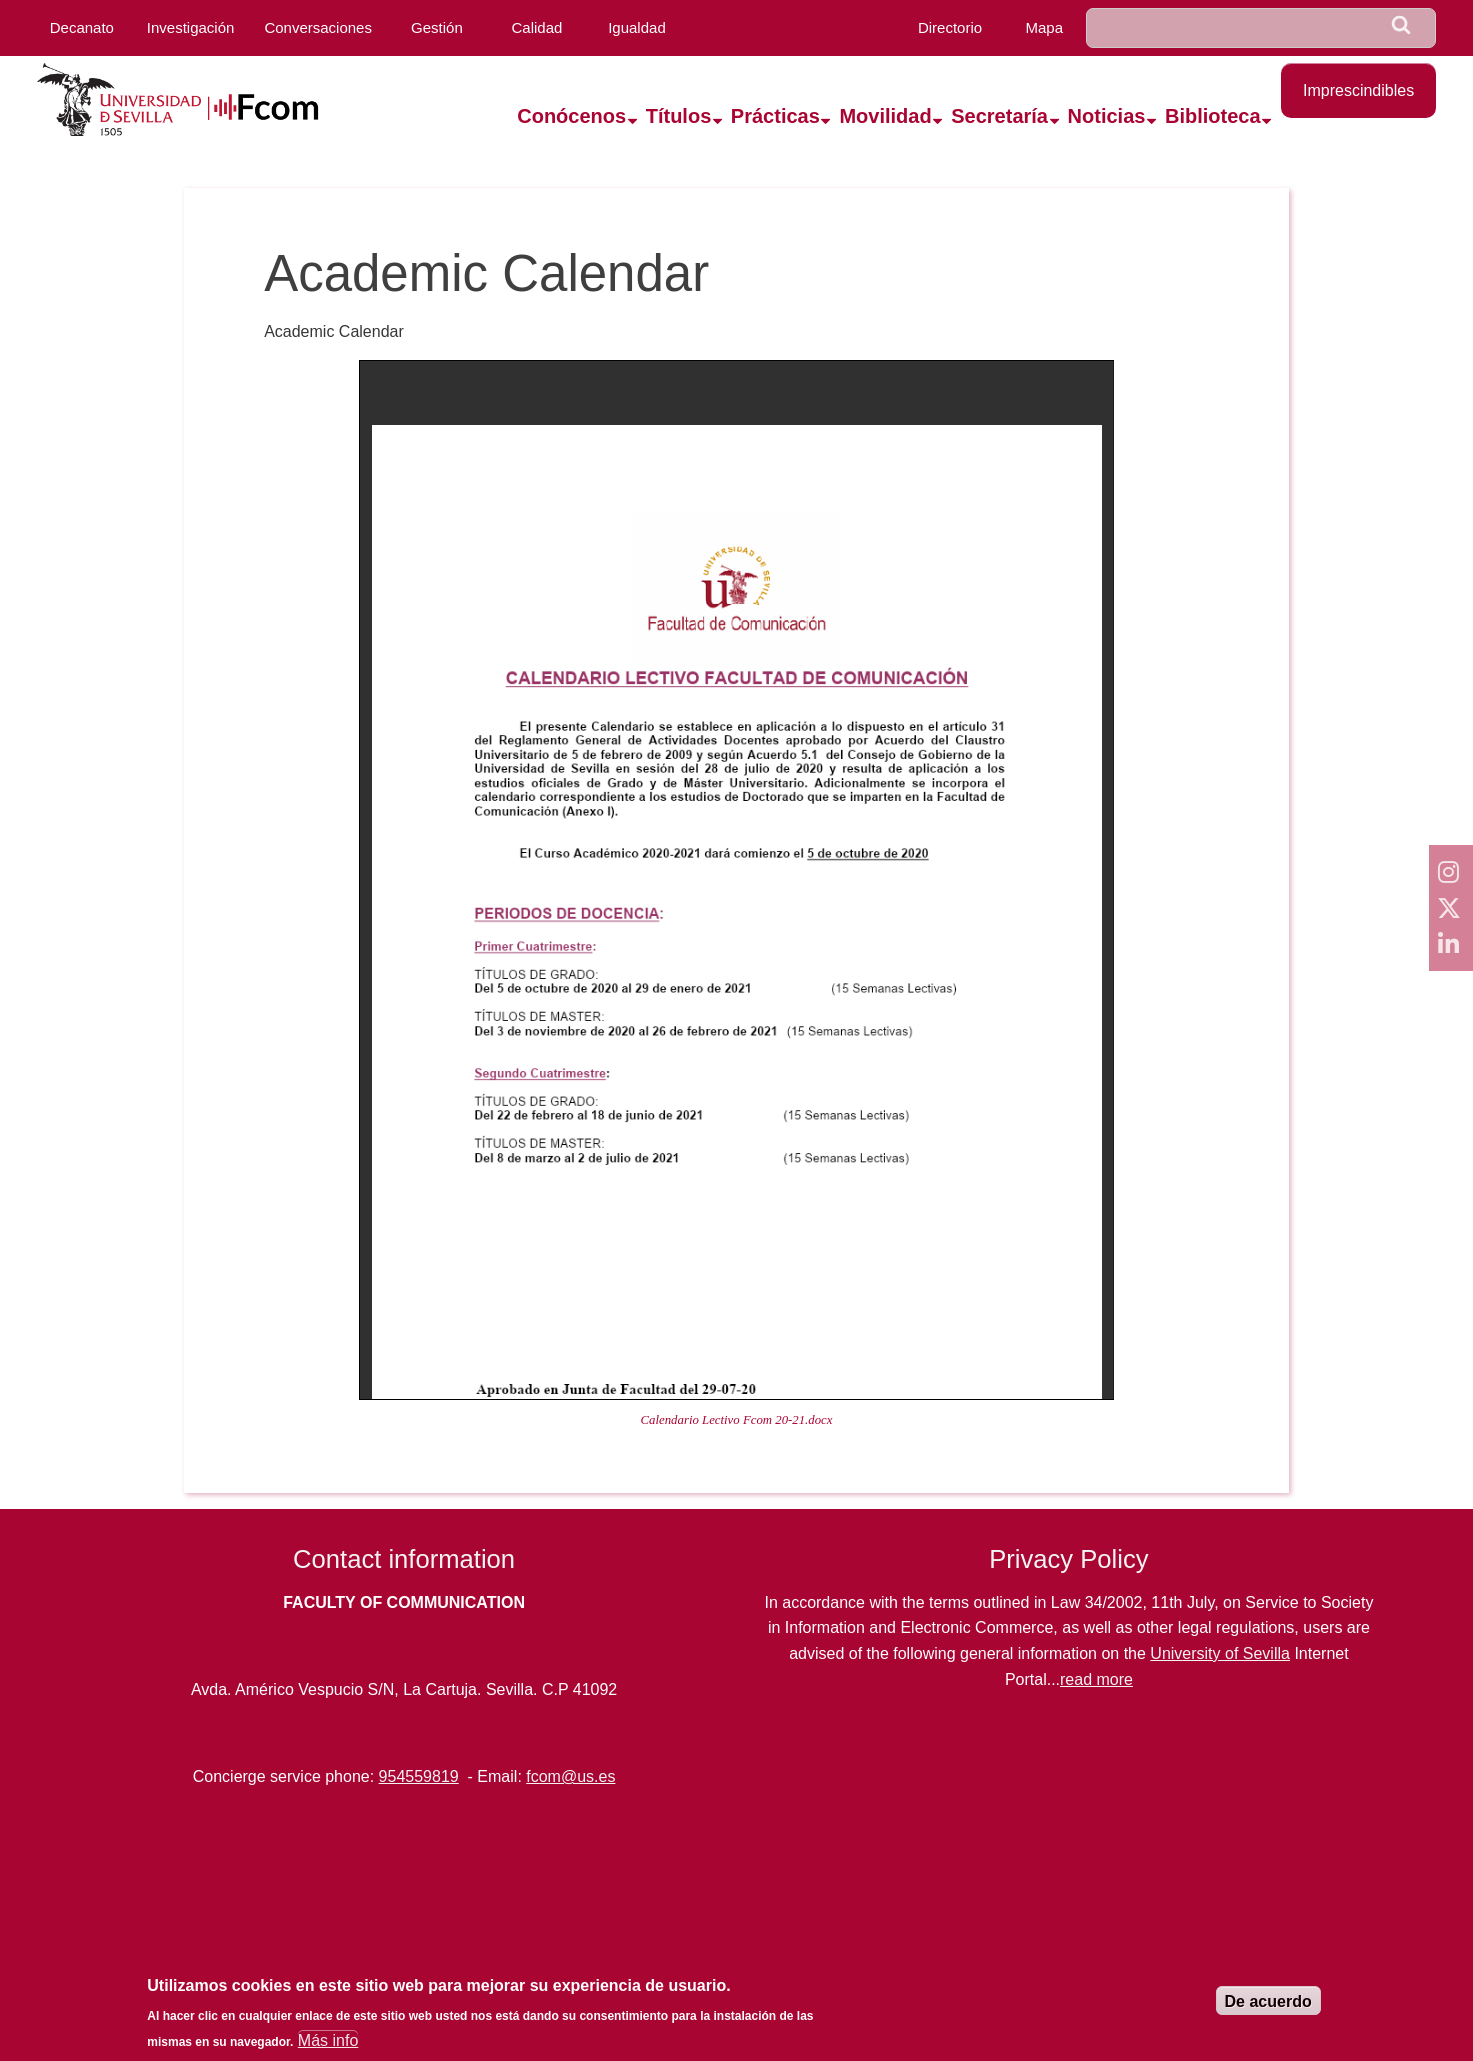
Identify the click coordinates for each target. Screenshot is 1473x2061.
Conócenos (571, 116)
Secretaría (999, 116)
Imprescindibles (1358, 90)
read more (1096, 1679)
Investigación (191, 27)
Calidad (537, 27)
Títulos (679, 116)
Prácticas (775, 116)
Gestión (437, 27)
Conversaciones (318, 27)
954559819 (419, 1776)
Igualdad (637, 27)
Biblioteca (1213, 116)
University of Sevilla (1220, 1653)
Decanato (82, 27)
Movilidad (885, 116)
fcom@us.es (570, 1776)
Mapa (1044, 27)
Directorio (950, 27)
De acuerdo (1268, 2001)
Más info (328, 2040)
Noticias (1107, 116)
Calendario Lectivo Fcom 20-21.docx (737, 1420)
